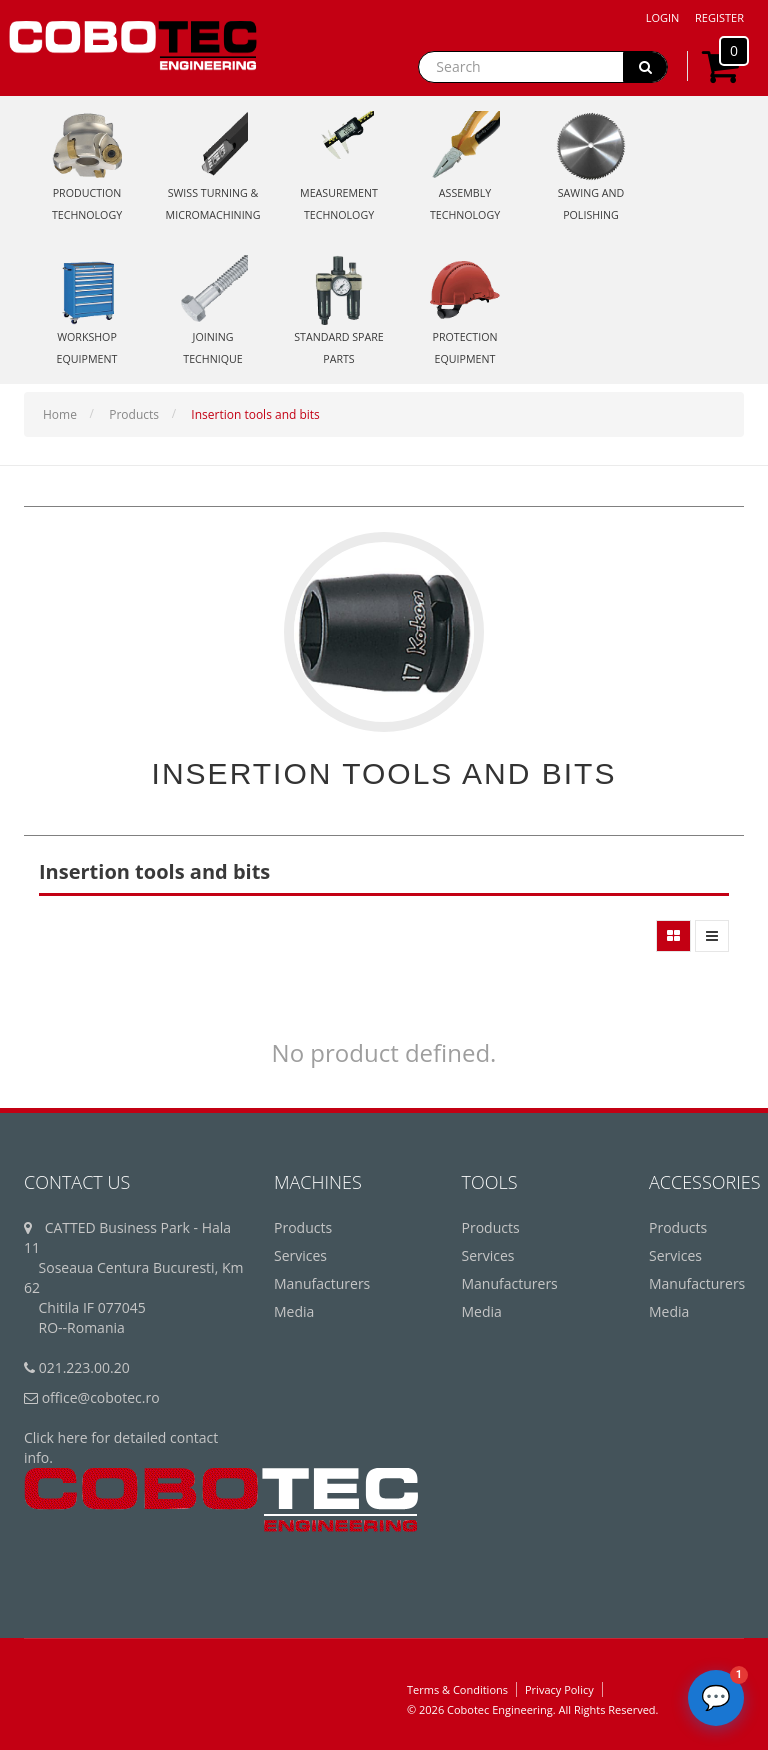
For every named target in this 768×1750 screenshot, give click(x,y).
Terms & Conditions (457, 1689)
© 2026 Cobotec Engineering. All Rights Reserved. (532, 1709)
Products (134, 414)
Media (294, 1311)
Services (300, 1255)
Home (60, 414)
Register (719, 17)
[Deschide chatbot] (716, 1698)
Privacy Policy (559, 1689)
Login (663, 17)
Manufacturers (322, 1283)
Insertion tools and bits (255, 414)
